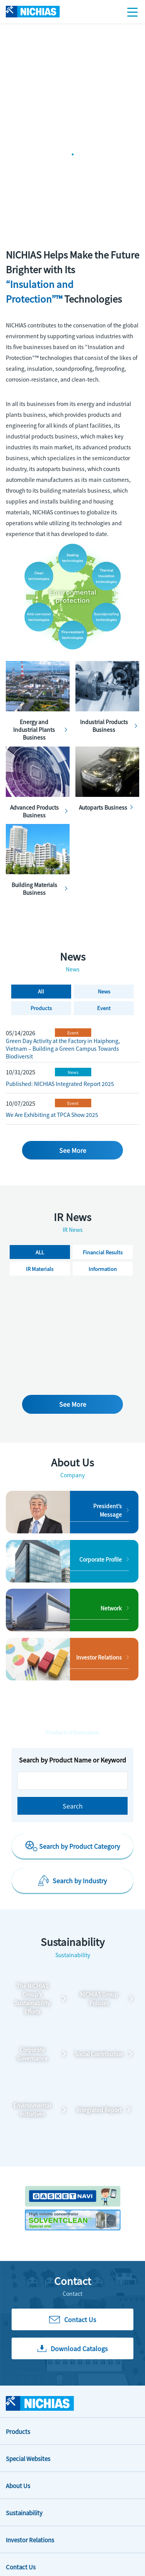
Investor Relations (30, 2540)
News (73, 1072)
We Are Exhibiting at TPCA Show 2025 (52, 1114)
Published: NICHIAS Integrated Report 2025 (60, 1084)
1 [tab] (73, 154)
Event (72, 1032)
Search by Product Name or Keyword (72, 1759)
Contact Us (21, 2567)
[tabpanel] (72, 23)
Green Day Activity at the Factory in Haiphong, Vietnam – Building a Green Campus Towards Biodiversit (63, 1048)
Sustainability (24, 2513)
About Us (18, 2486)
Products (18, 2431)
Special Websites (28, 2458)
